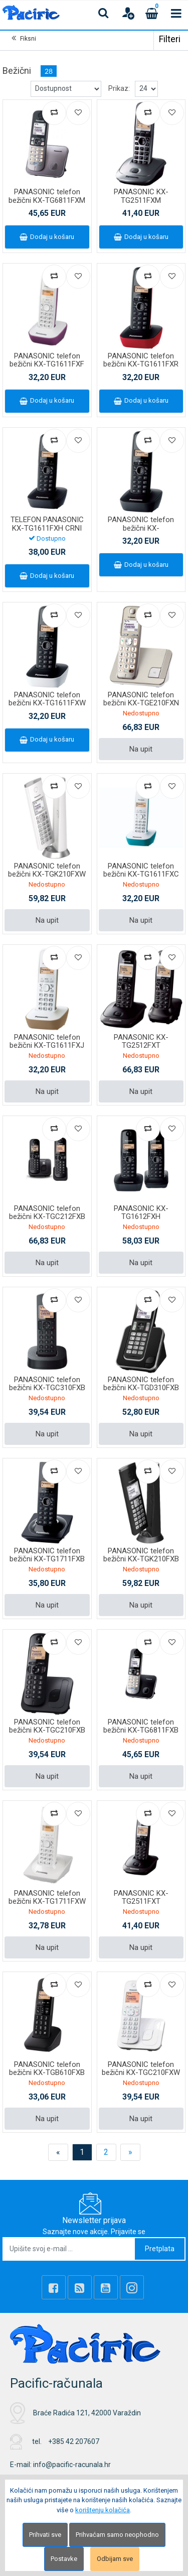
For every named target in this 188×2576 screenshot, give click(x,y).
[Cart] (152, 13)
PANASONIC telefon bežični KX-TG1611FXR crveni (140, 364)
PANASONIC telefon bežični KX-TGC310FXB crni (47, 1388)
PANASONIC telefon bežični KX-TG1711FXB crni (47, 1559)
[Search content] (104, 13)
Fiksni (28, 38)
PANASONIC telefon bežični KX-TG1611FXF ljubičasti (47, 364)
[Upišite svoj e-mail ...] (69, 2249)
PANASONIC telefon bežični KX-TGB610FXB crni (47, 2073)
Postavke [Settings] (64, 2558)
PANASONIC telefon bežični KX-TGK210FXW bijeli (47, 874)
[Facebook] (54, 2287)
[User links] (128, 13)
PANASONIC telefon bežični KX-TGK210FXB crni (141, 1559)
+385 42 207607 (73, 2441)
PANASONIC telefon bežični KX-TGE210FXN (141, 699)
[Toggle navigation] (176, 13)
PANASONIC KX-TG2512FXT (141, 1041)
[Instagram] (132, 2287)
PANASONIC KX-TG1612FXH (141, 1212)
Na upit (140, 749)
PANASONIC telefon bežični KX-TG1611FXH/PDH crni (141, 528)
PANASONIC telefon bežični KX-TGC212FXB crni (47, 1217)
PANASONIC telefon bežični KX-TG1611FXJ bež (47, 1045)
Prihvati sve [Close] (45, 2534)
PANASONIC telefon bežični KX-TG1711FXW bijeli (47, 1901)
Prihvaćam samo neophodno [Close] (117, 2534)
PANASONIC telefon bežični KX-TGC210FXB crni (47, 1730)
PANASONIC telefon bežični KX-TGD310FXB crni (141, 1388)
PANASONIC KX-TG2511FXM (141, 196)
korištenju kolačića (102, 2510)
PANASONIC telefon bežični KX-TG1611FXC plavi (141, 874)
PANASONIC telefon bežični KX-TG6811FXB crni (140, 1730)
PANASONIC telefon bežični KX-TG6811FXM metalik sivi (47, 200)
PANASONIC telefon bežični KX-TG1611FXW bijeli (47, 703)
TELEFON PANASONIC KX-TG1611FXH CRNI (47, 524)
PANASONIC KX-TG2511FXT (141, 1897)
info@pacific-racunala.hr (72, 2465)
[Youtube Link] (106, 2287)
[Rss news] (80, 2287)
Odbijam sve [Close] (115, 2558)
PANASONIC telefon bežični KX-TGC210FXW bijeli (141, 2073)
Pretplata (159, 2249)
